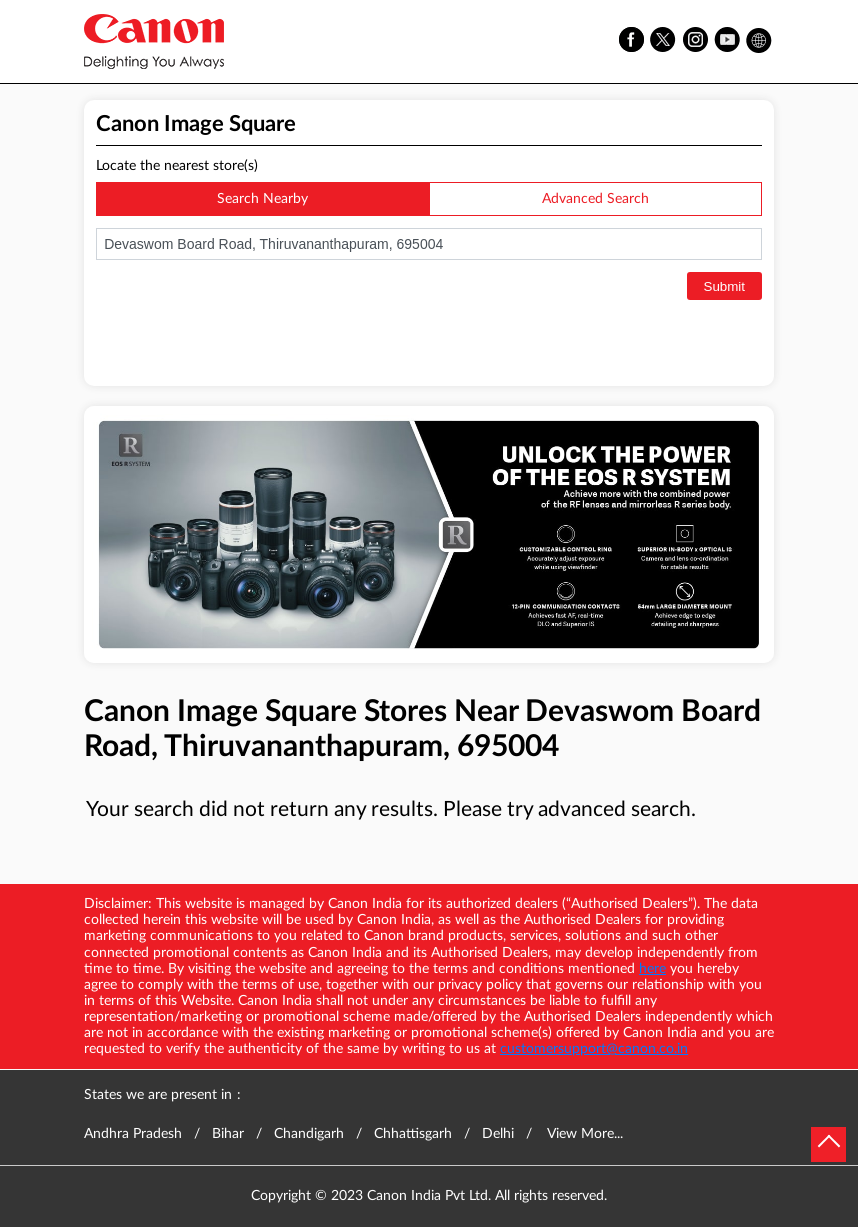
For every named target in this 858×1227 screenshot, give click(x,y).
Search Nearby (262, 199)
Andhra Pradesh (133, 1134)
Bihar (228, 1134)
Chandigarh (309, 1134)
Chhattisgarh (413, 1134)
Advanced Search (595, 199)
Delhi (498, 1134)
